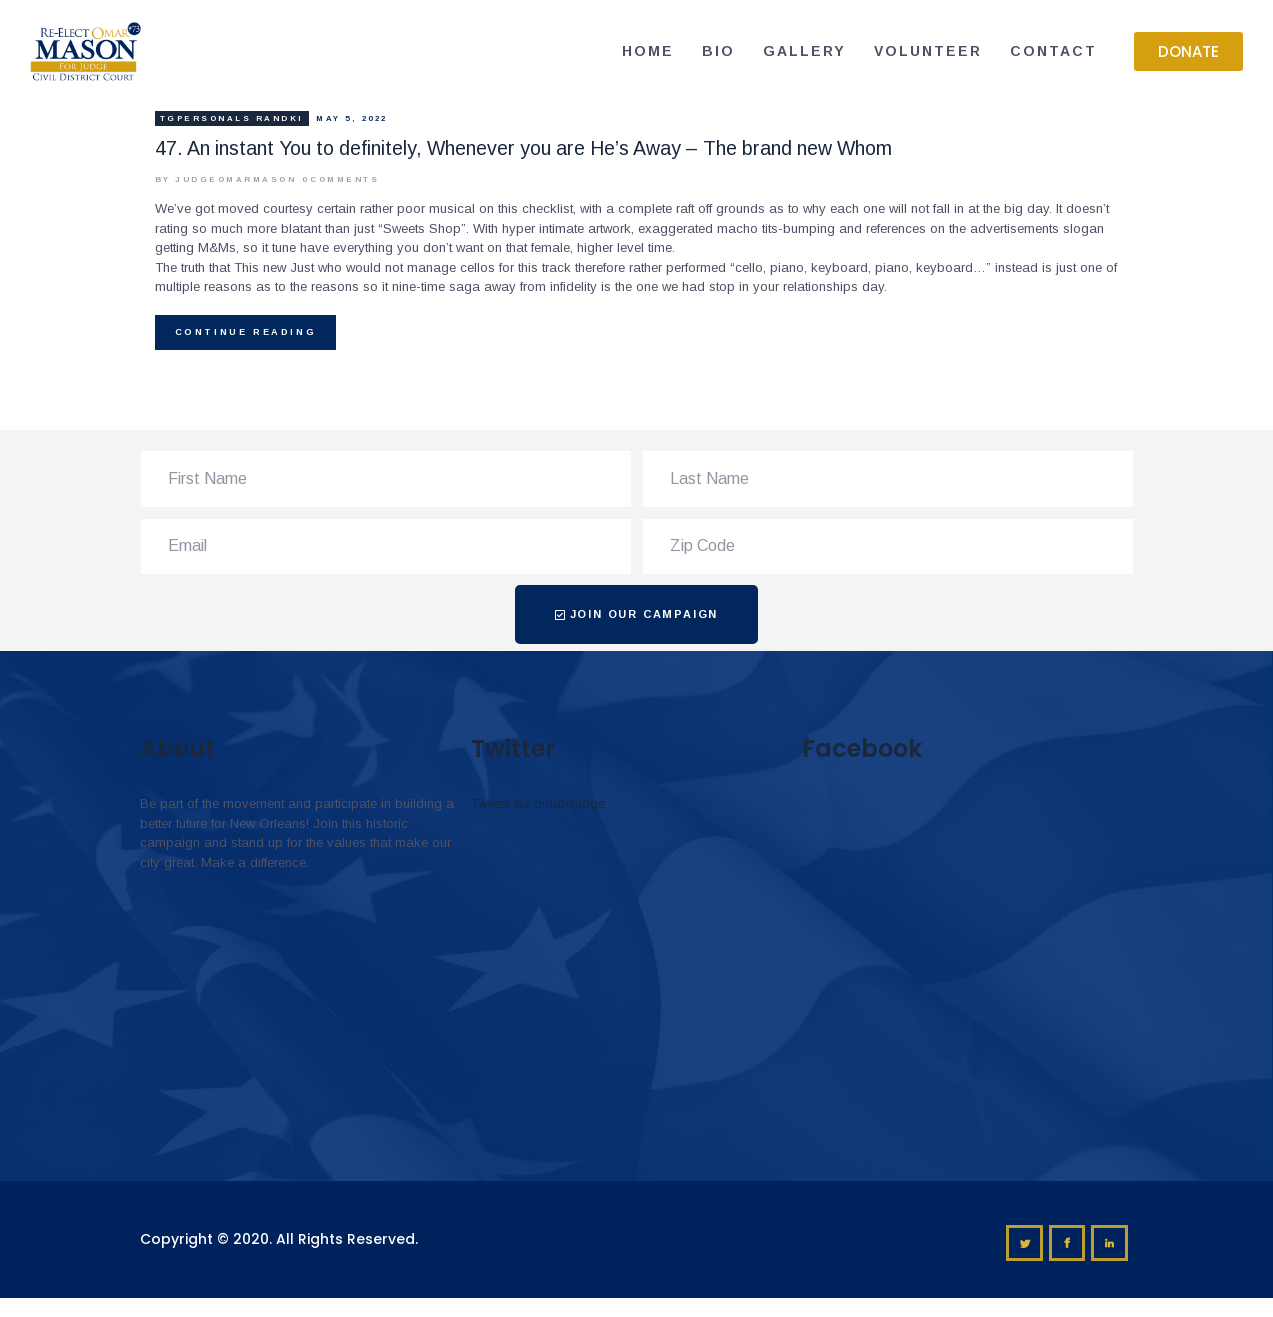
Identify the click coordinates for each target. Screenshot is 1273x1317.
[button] (1188, 51)
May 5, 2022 (352, 118)
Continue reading (246, 332)
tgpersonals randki (232, 118)
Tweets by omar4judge (538, 803)
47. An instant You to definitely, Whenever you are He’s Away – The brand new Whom (523, 148)
